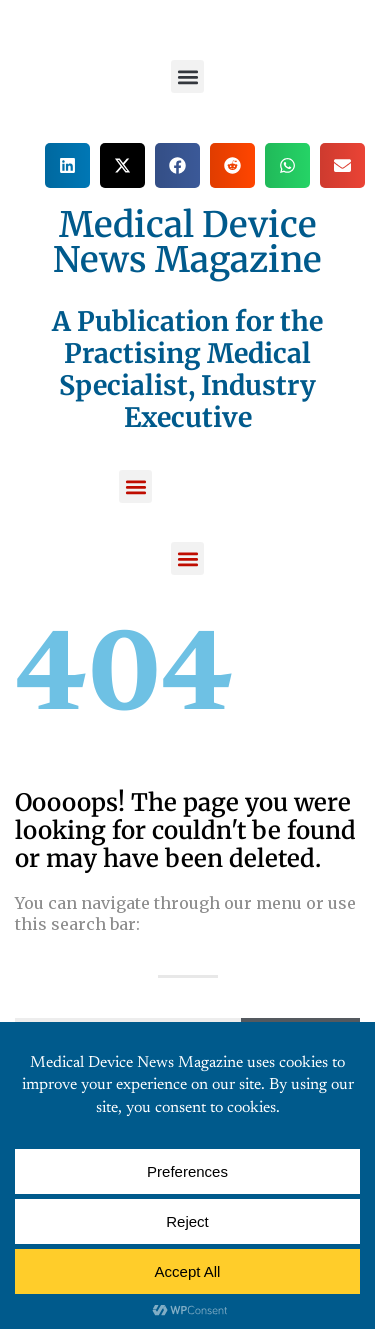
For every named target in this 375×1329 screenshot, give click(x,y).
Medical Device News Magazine (187, 242)
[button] (187, 76)
